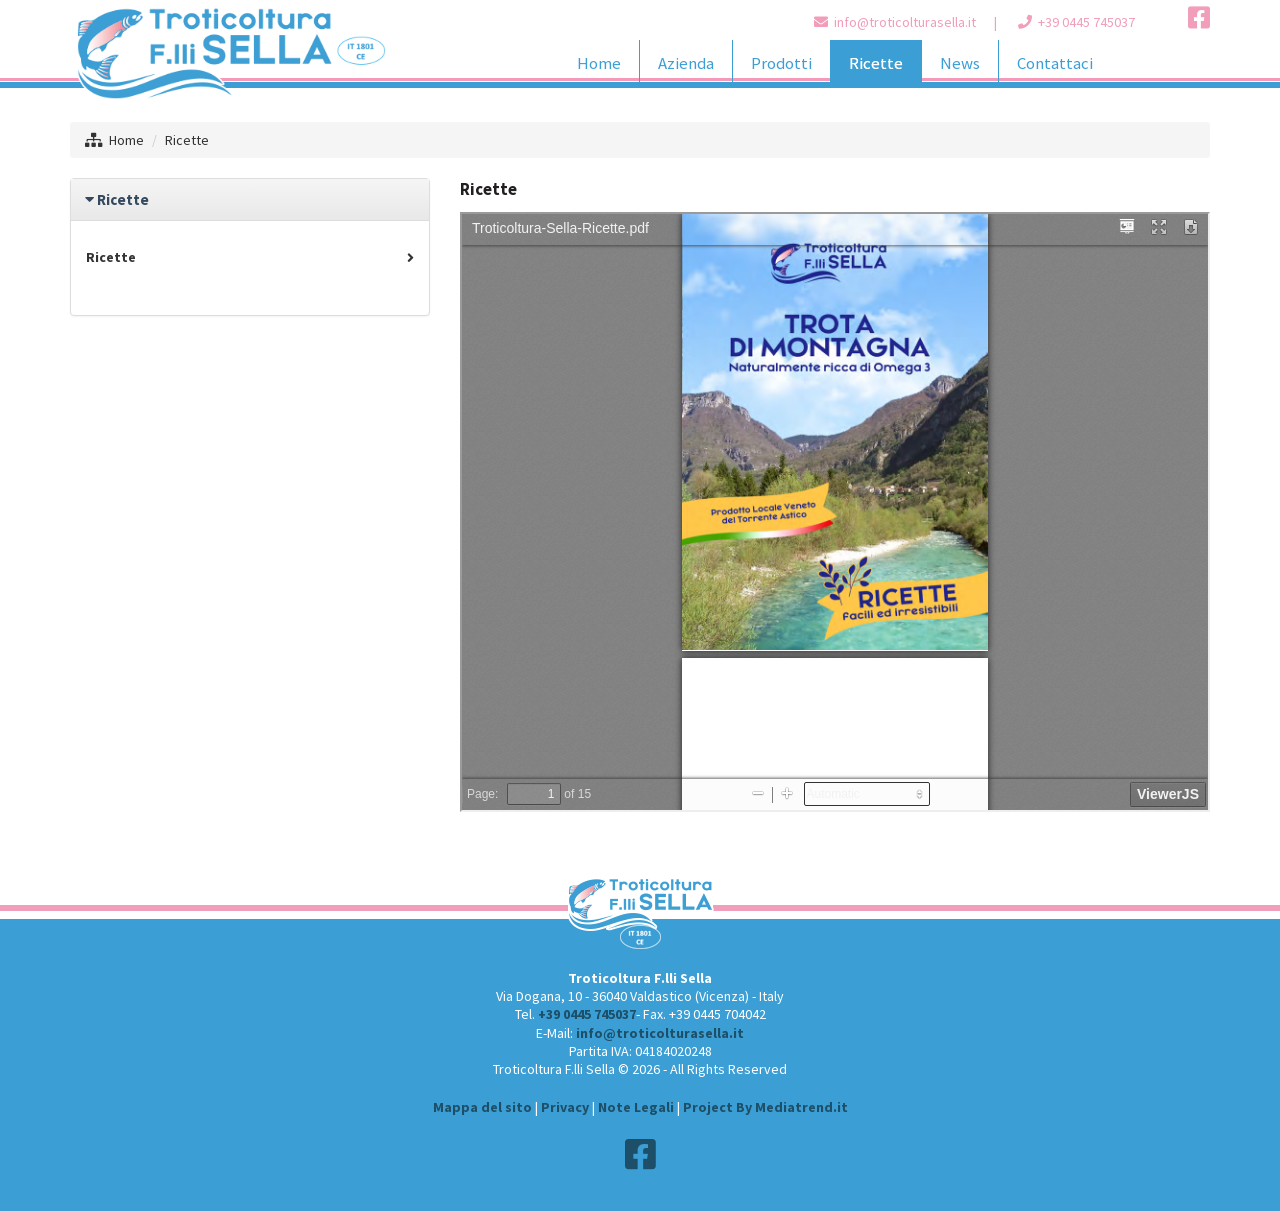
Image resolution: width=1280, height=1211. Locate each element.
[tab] (250, 199)
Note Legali (636, 1107)
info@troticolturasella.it (905, 22)
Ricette (250, 257)
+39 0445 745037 (1086, 22)
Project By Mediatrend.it (765, 1107)
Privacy (565, 1107)
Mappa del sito (482, 1107)
